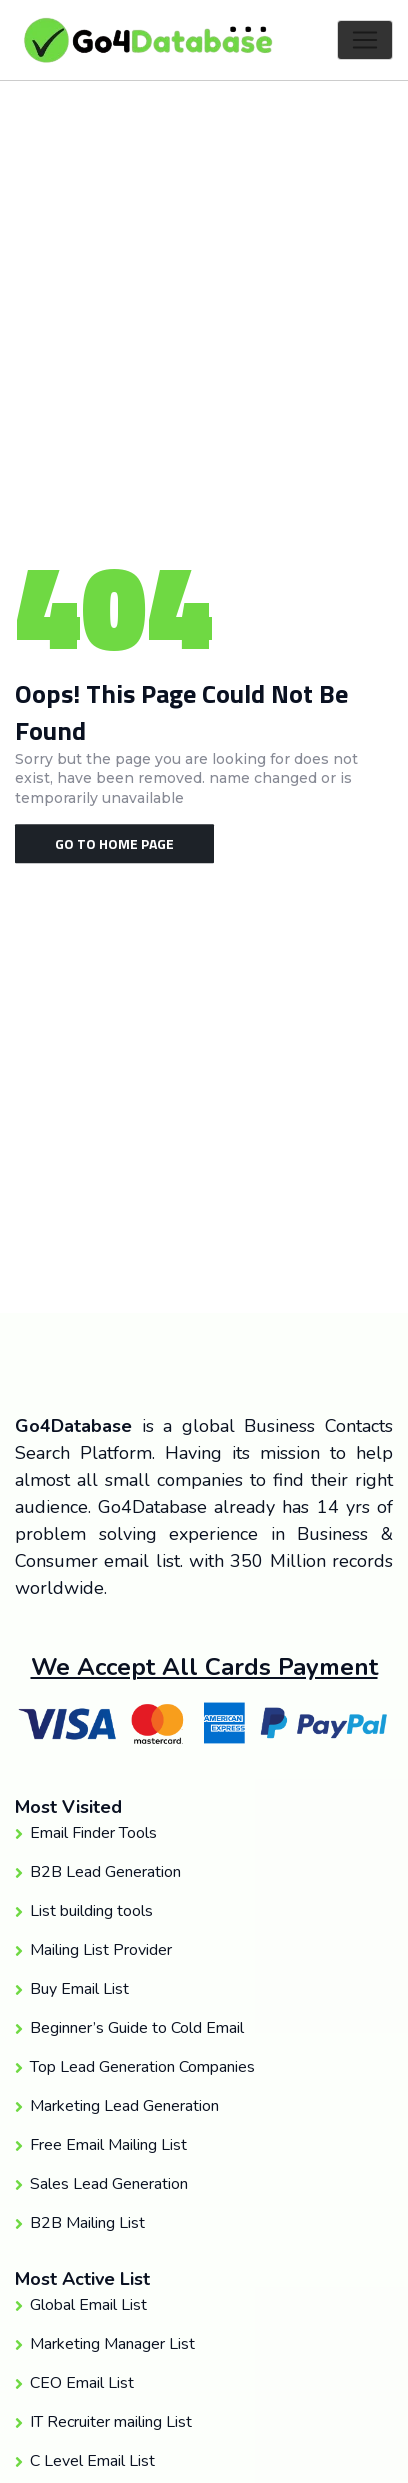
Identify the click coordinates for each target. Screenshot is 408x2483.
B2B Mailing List (87, 2223)
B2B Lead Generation (105, 1872)
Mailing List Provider (101, 1950)
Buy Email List (79, 1989)
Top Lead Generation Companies (142, 2067)
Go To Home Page (114, 843)
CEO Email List (82, 2383)
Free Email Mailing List (108, 2145)
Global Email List (88, 2305)
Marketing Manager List (112, 2344)
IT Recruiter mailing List (111, 2422)
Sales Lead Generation (109, 2184)
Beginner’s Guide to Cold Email (137, 2028)
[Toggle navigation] (365, 40)
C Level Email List (92, 2461)
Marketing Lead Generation (124, 2106)
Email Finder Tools (93, 1833)
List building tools (91, 1911)
